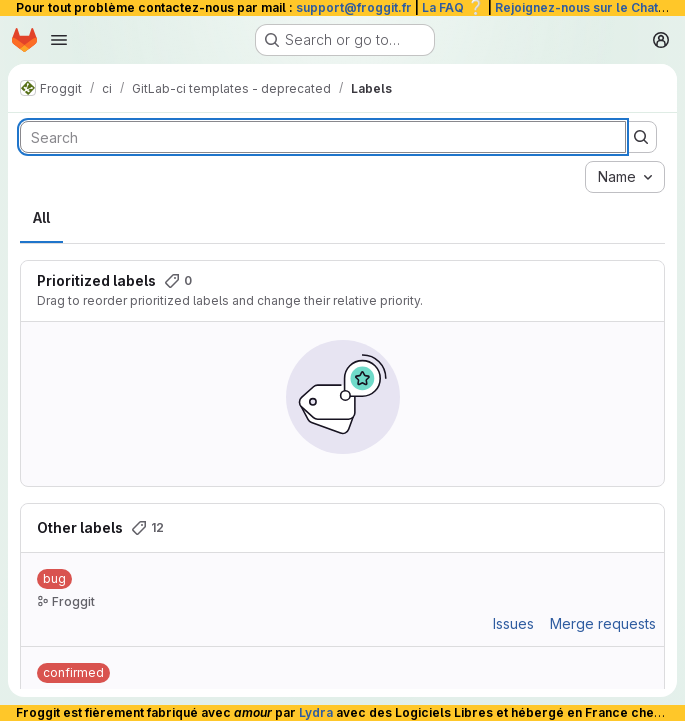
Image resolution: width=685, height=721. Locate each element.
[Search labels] (323, 137)
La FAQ (453, 7)
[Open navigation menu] (59, 40)
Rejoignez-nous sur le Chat (587, 7)
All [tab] (41, 217)
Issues (513, 623)
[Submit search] (641, 137)
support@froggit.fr (354, 7)
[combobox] (625, 177)
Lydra (316, 712)
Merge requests (603, 623)
